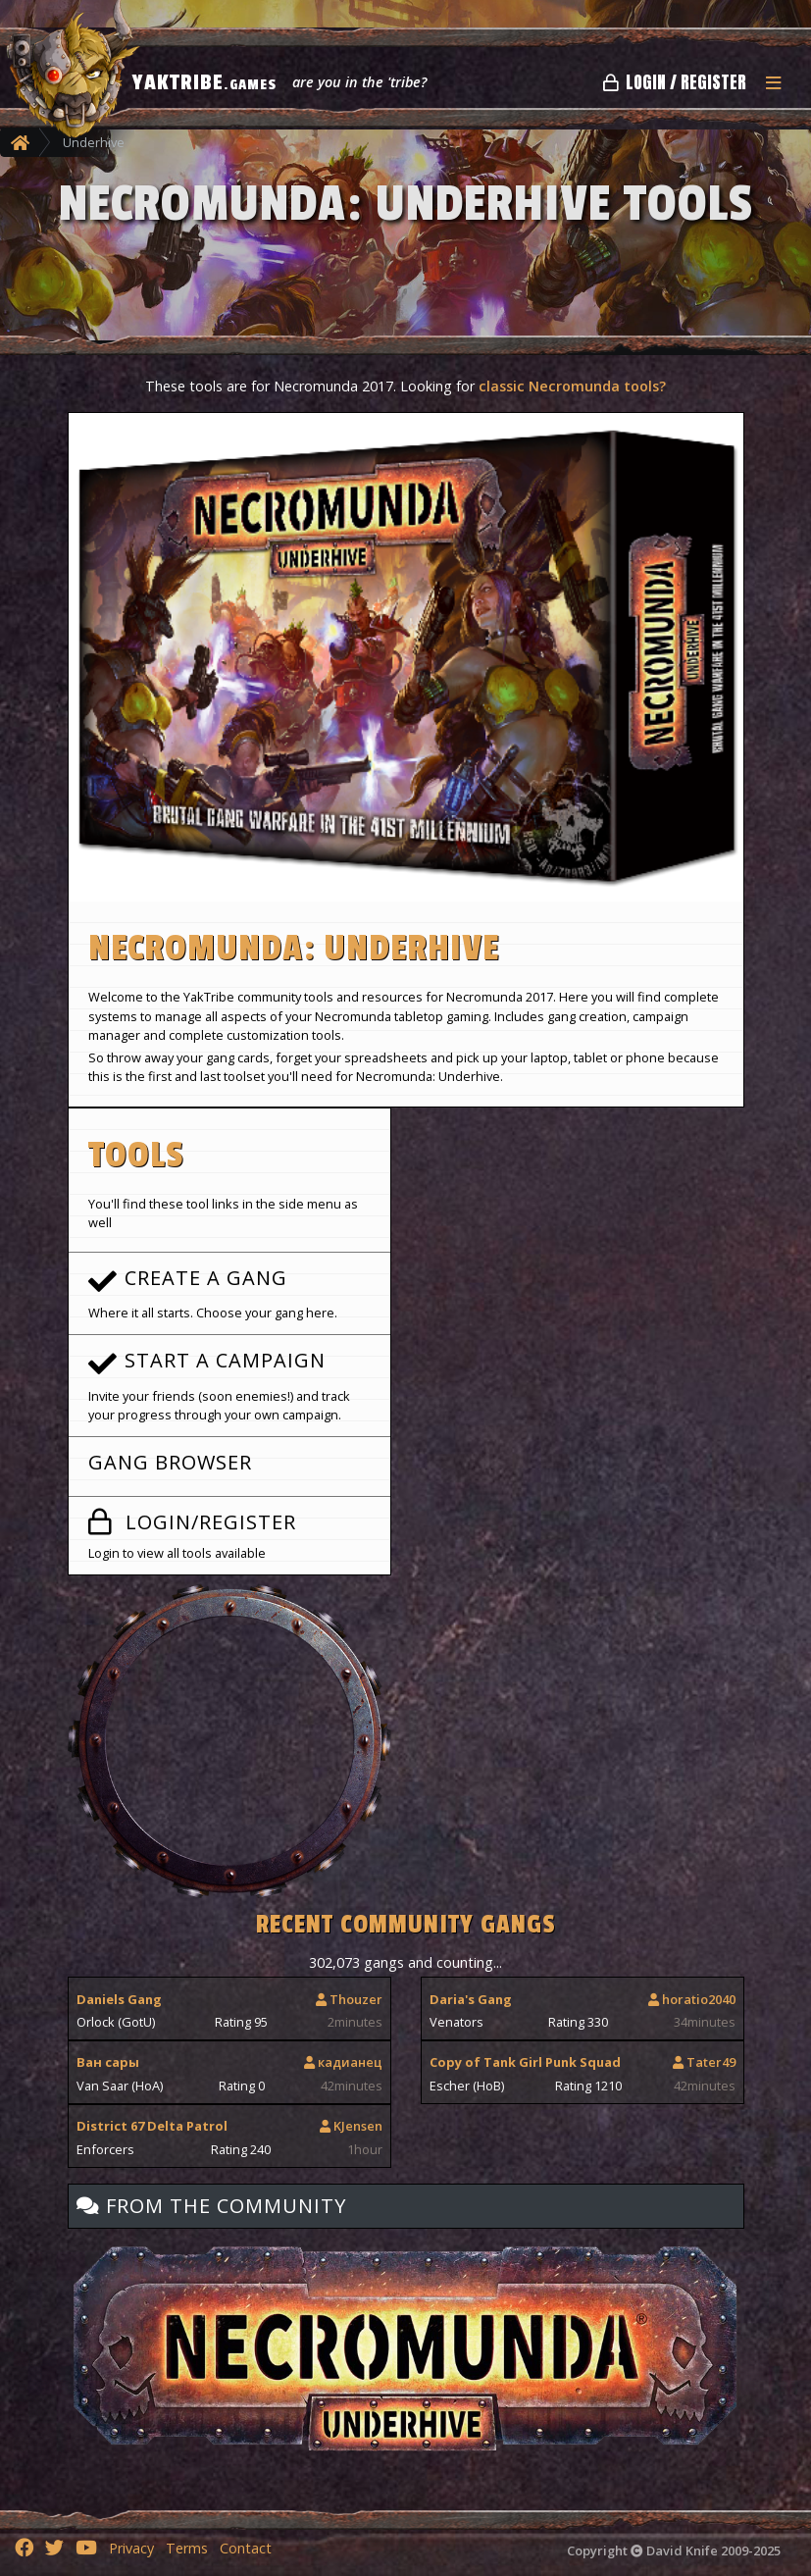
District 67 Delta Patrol (152, 2126)
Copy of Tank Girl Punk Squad (525, 2062)
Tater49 (704, 2062)
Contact (246, 2548)
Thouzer (349, 1999)
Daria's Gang (471, 1999)
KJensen (351, 2126)
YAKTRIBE (204, 82)
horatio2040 (691, 1999)
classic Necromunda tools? (572, 386)
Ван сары (107, 2062)
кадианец (343, 2062)
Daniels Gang (119, 1999)
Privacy (131, 2548)
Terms (187, 2548)
